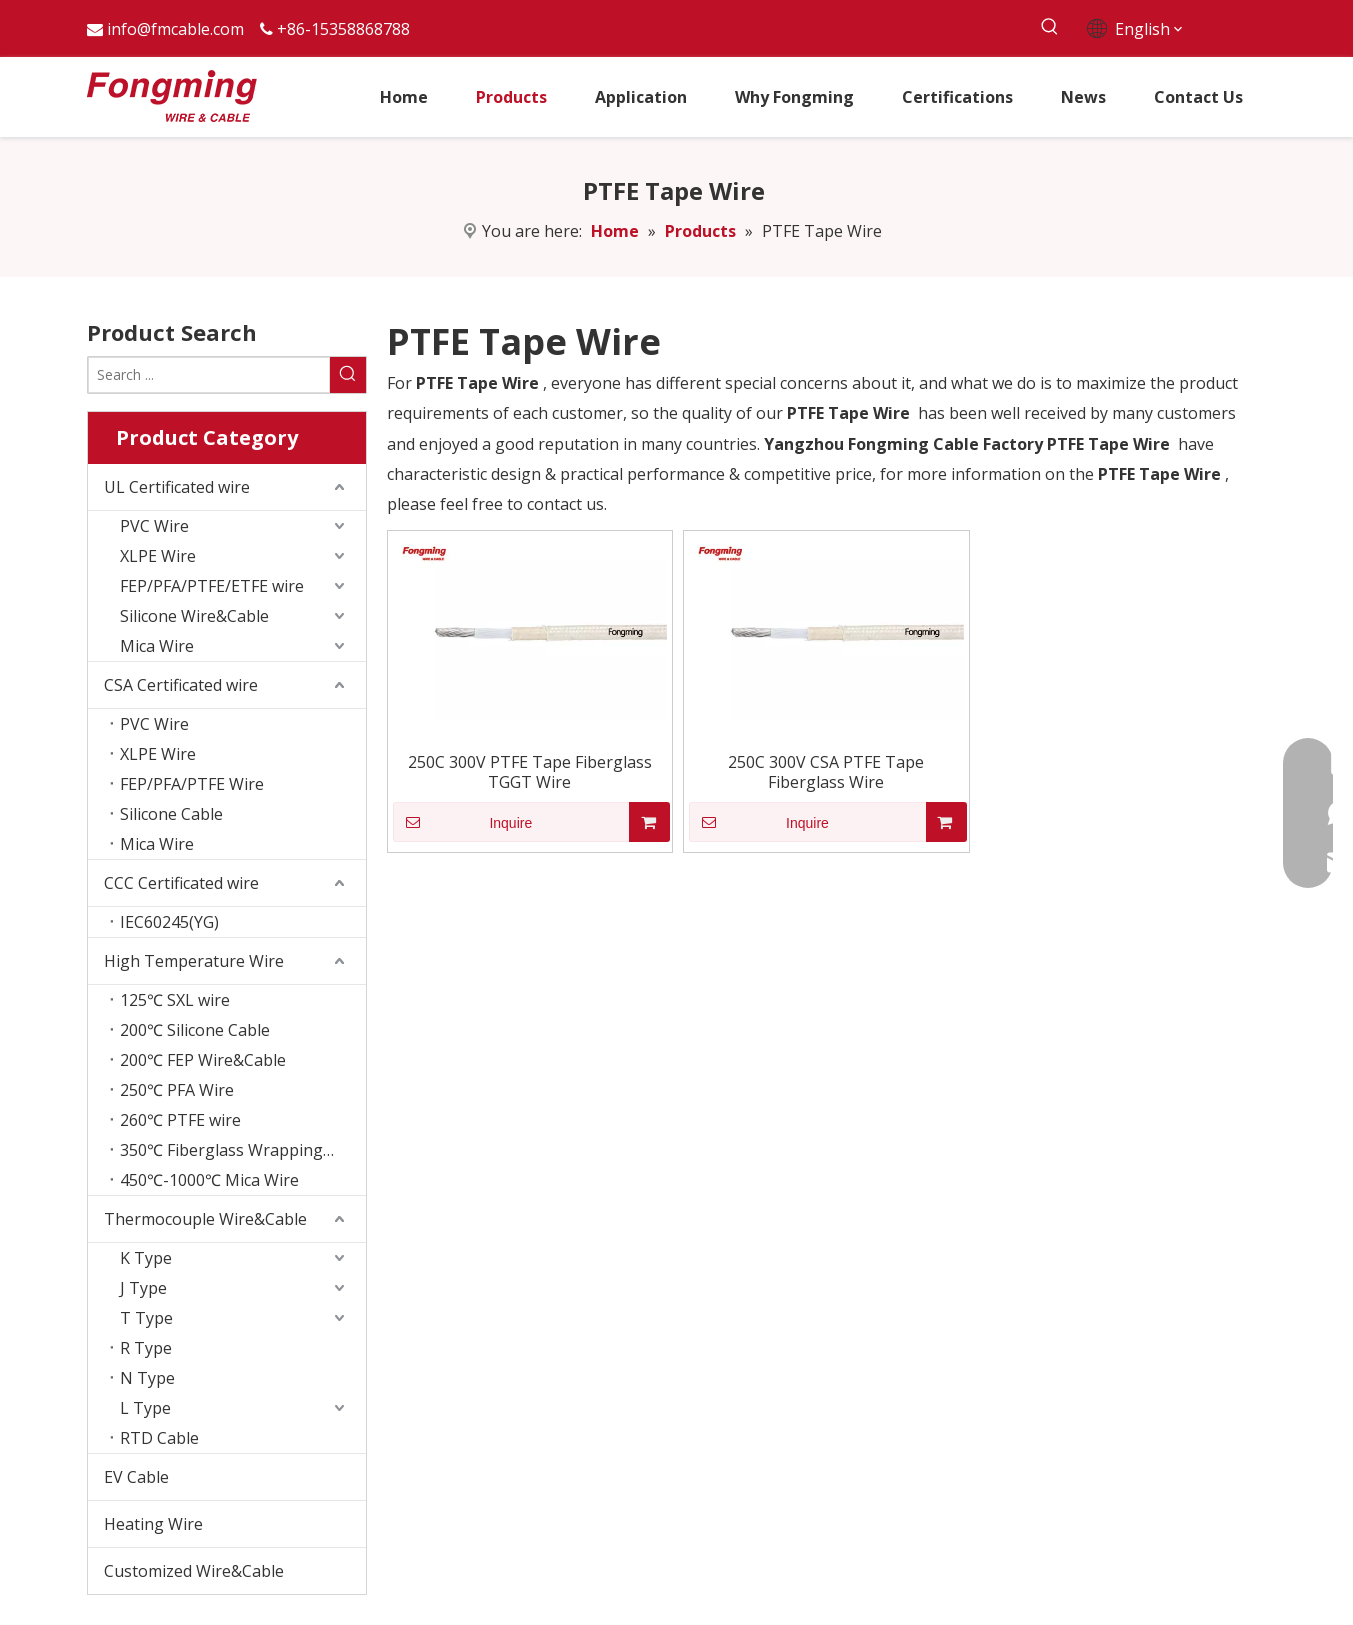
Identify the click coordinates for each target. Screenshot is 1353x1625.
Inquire (463, 822)
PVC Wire (154, 526)
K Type (146, 1258)
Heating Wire (153, 1524)
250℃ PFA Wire (177, 1090)
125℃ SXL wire (175, 1000)
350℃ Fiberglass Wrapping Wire (241, 1150)
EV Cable (136, 1477)
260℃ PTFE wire (180, 1120)
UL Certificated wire (177, 487)
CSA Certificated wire (181, 685)
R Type (146, 1348)
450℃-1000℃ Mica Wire (209, 1180)
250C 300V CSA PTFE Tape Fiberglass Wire (826, 772)
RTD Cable (159, 1438)
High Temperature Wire (194, 961)
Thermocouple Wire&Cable (205, 1219)
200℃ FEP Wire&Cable (203, 1060)
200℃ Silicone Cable (195, 1030)
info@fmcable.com (175, 29)
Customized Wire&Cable (194, 1571)
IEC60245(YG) (169, 922)
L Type (145, 1408)
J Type (143, 1288)
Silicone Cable (171, 814)
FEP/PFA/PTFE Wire (192, 784)
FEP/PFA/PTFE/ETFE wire (212, 586)
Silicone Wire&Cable (194, 616)
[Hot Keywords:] (1050, 27)
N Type (147, 1378)
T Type (146, 1318)
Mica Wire (157, 646)
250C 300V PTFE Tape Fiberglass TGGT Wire (530, 772)
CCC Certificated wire (181, 883)
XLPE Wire (158, 556)
